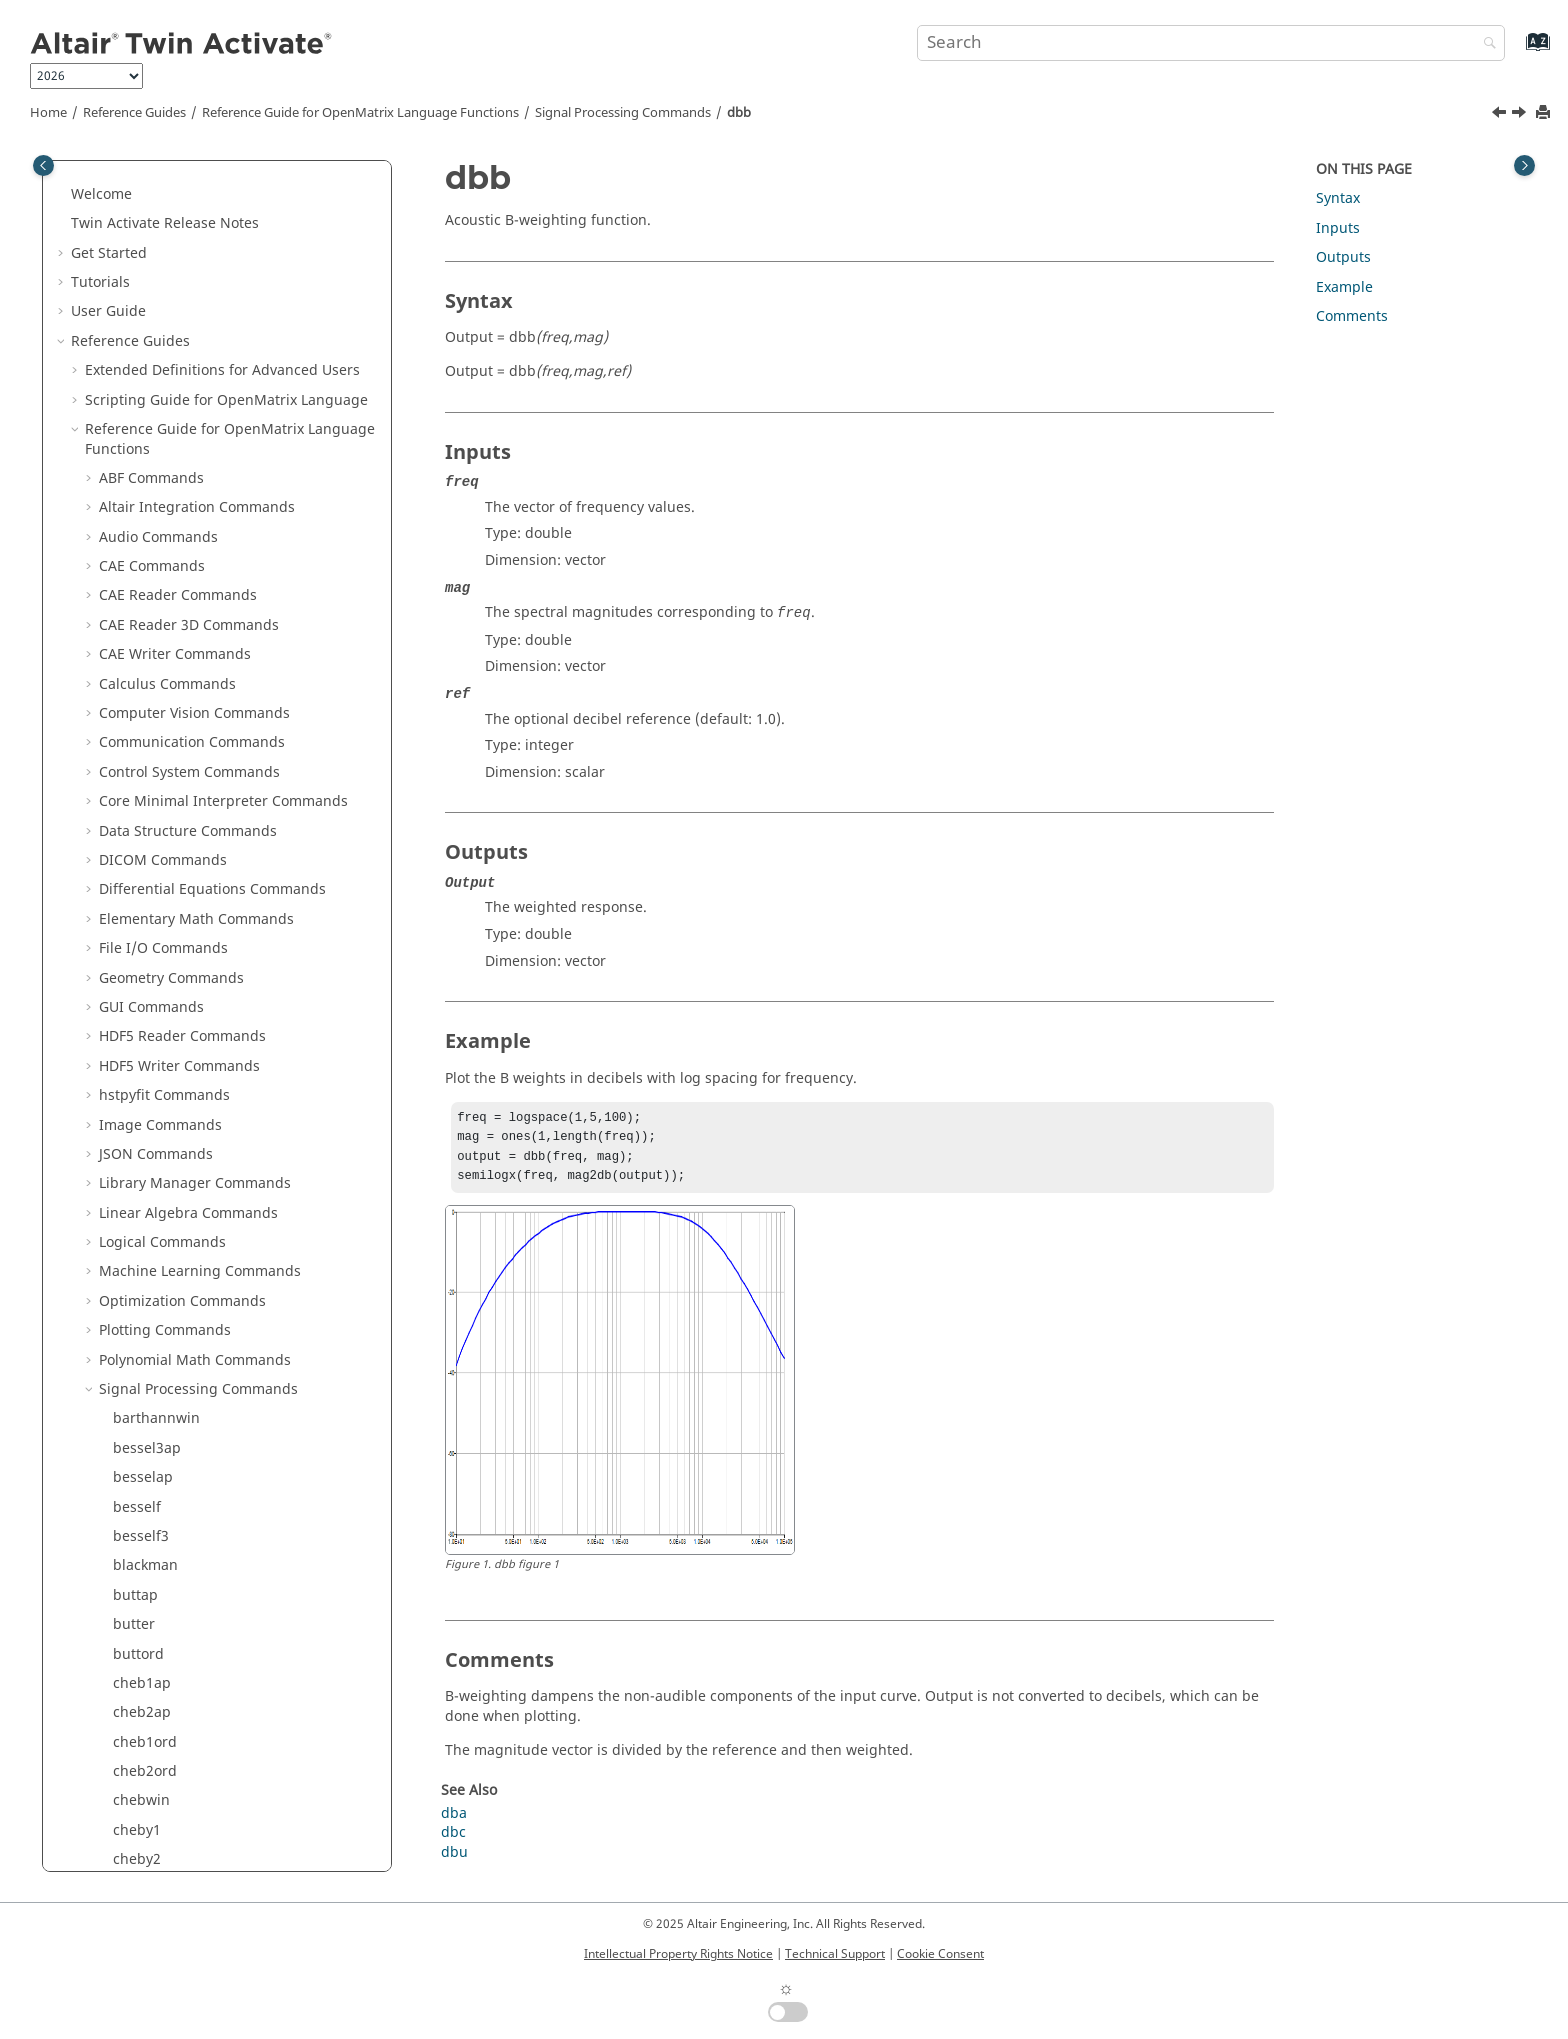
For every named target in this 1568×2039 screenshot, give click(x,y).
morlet (135, 1700)
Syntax (1338, 198)
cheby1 (137, 231)
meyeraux (146, 1642)
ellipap (136, 613)
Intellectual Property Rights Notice (678, 1954)
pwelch (137, 1847)
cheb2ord (145, 172)
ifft (122, 1318)
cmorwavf (145, 319)
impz (129, 1436)
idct (125, 1289)
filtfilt (131, 848)
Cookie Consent (940, 1954)
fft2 (124, 701)
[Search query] (1211, 43)
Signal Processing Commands (623, 113)
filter (129, 789)
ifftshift (137, 1407)
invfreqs (140, 1465)
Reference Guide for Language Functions (360, 113)
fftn (125, 731)
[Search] (1485, 44)
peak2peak (149, 1759)
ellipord (139, 642)
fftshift (135, 760)
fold (126, 995)
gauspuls (144, 1113)
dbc (125, 466)
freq (127, 1024)
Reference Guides (134, 113)
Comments (1352, 316)
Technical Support (835, 1954)
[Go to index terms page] (1516, 51)
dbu (126, 525)
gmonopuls (151, 1142)
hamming (145, 1201)
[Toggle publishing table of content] (43, 165)
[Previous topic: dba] (1501, 115)
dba (126, 407)
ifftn (127, 1377)
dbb (739, 113)
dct (123, 495)
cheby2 (137, 260)
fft (120, 672)
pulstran (141, 1818)
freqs (130, 1054)
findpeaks (146, 907)
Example (1344, 287)
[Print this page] (1545, 113)
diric (128, 554)
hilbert (135, 1260)
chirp (130, 290)
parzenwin (148, 1730)
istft (126, 1524)
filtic (127, 877)
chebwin (141, 201)
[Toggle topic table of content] (1524, 165)
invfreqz (140, 1495)
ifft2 (126, 1348)
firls (126, 966)
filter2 (133, 819)
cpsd (129, 348)
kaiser (133, 1553)
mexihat (140, 1612)
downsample (156, 378)
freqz (130, 1083)
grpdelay (143, 1171)
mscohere (146, 1671)
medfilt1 (141, 1583)
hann (130, 1230)
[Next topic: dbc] (1521, 115)
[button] (105, 173)
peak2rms (146, 1789)
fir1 (124, 936)
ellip (127, 584)
